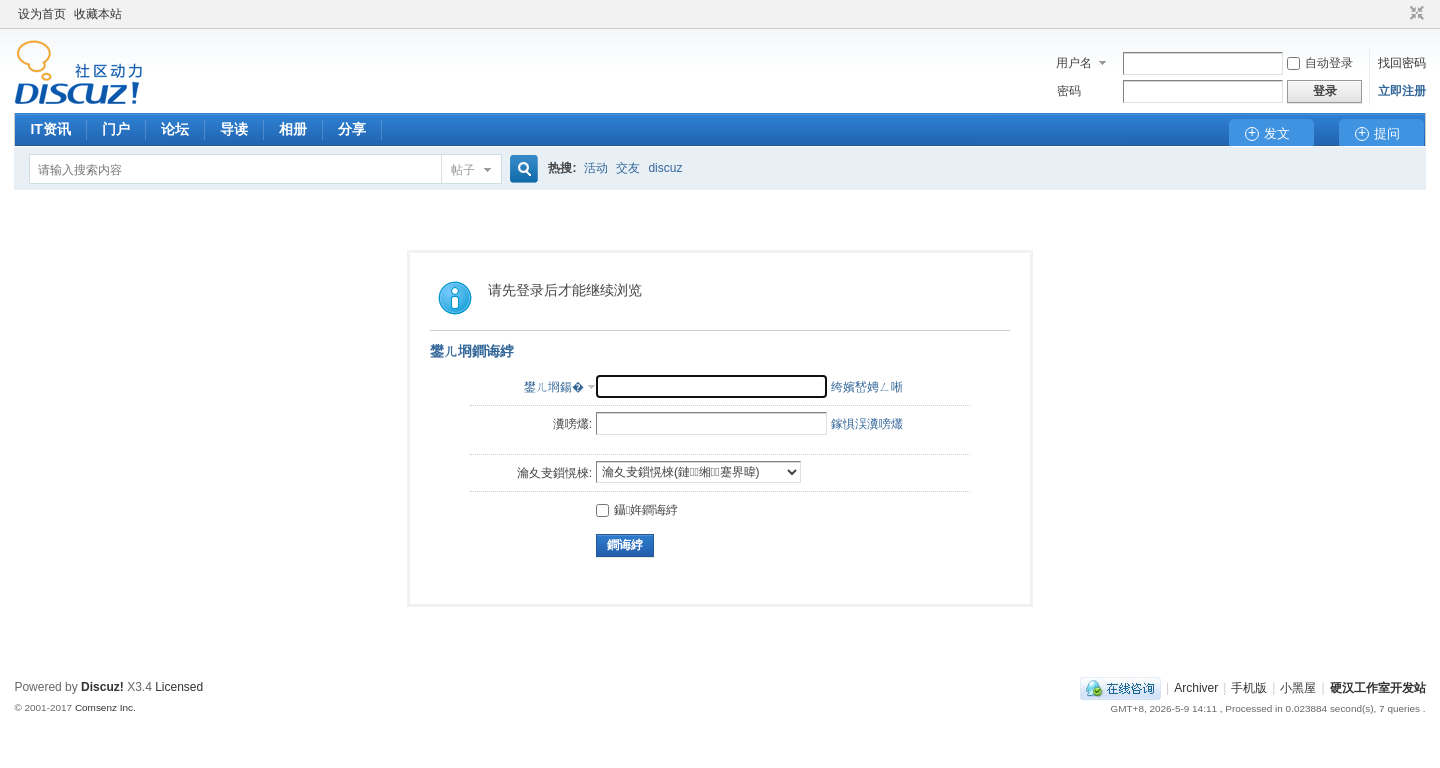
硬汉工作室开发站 (1378, 688)
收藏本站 (98, 14)
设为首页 (42, 14)
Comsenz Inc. (105, 707)
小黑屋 (1298, 688)
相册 (293, 129)
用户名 (1074, 63)
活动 (596, 168)
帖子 (463, 170)
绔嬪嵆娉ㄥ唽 (867, 387)
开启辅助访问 (1398, 14)
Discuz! (102, 687)
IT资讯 (50, 129)
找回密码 (1402, 63)
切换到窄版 (1414, 14)
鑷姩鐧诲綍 (637, 510)
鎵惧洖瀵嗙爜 (867, 424)
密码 (1069, 91)
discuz (665, 168)
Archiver (1196, 688)
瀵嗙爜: (572, 424)
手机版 (1249, 688)
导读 (234, 129)
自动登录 (1320, 63)
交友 (628, 168)
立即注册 (1402, 91)
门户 (116, 129)
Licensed (179, 687)
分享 (352, 129)
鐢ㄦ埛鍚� (554, 387)
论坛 (175, 129)
